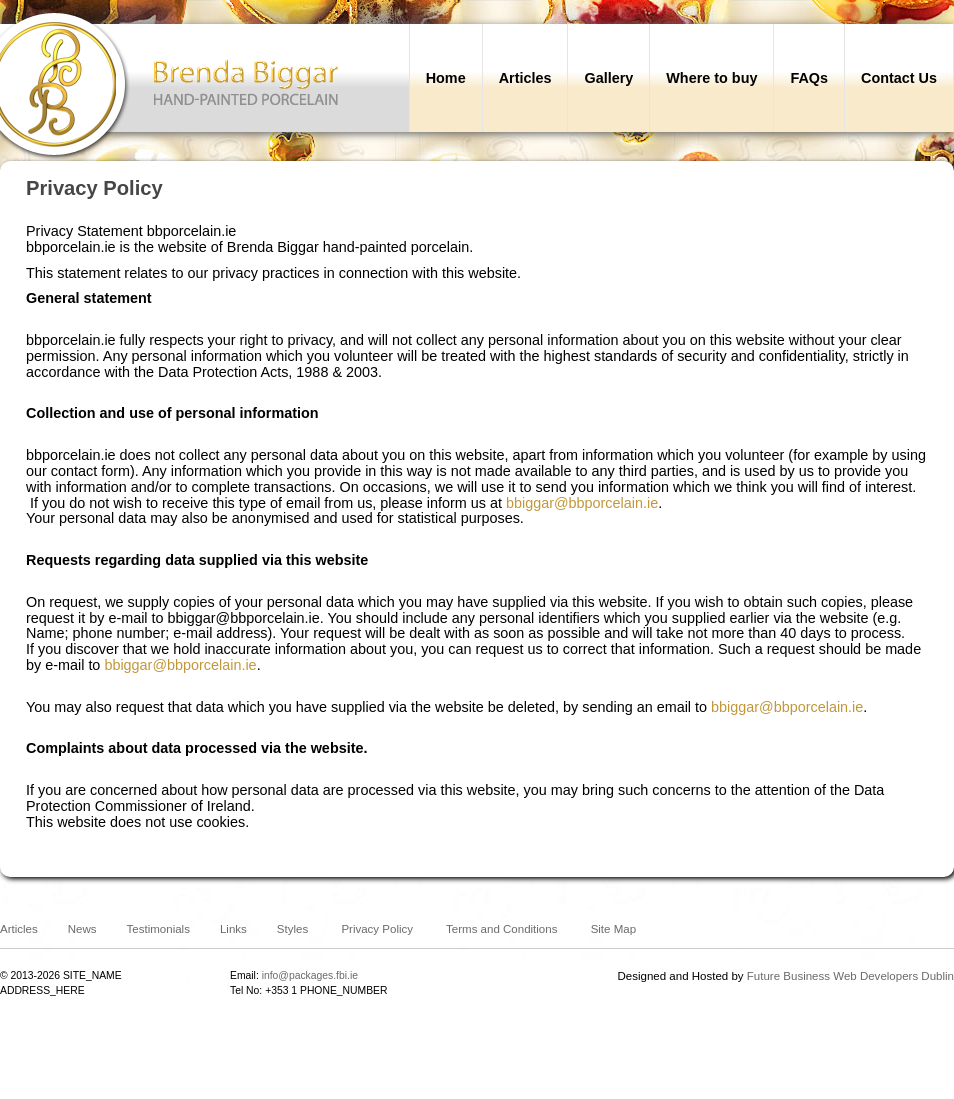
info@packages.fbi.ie (310, 975)
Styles (292, 929)
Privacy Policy (377, 929)
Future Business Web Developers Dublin (850, 976)
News (82, 929)
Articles (19, 929)
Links (233, 929)
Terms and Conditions (501, 929)
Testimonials (158, 929)
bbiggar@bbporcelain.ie (582, 503)
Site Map (613, 929)
